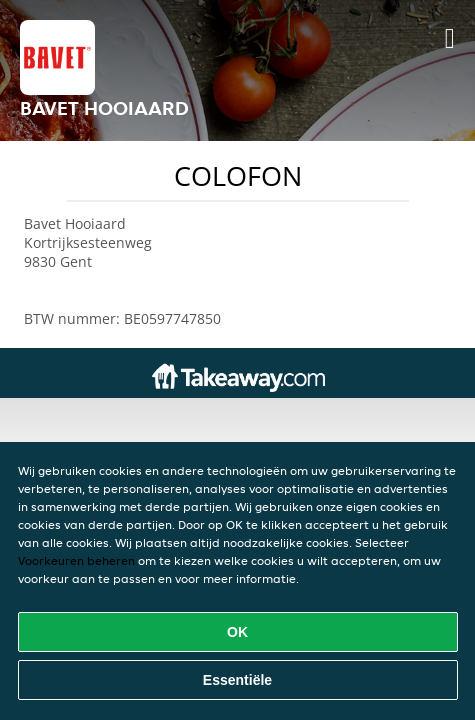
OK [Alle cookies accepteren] (237, 632)
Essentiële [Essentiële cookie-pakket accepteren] (237, 680)
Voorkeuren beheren (76, 560)
